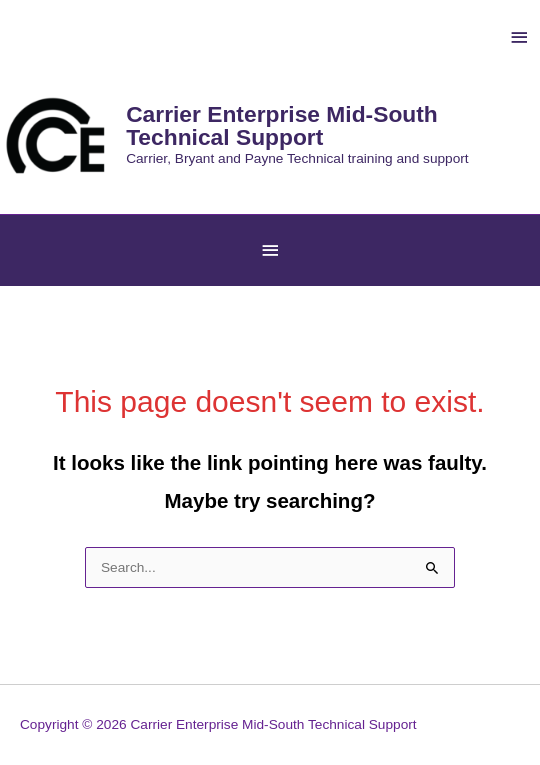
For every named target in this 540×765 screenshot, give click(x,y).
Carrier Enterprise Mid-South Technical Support (282, 125)
